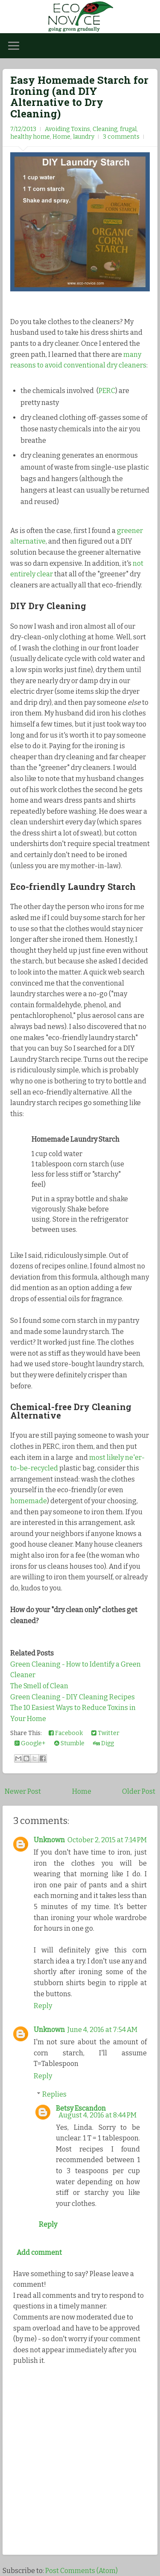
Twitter (105, 1733)
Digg (103, 1743)
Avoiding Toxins (67, 129)
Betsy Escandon (81, 2108)
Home (61, 136)
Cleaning (105, 129)
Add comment (39, 2252)
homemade (28, 1501)
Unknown (49, 1840)
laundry (83, 136)
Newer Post (23, 1791)
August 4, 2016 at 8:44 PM (97, 2115)
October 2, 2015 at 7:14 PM (107, 1840)
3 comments (121, 136)
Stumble (69, 1743)
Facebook (66, 1733)
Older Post (138, 1791)
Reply (43, 2006)
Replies (54, 2094)
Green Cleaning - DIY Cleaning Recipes (72, 1697)
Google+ (30, 1743)
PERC (107, 391)
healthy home (30, 136)
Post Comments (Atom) (81, 2571)
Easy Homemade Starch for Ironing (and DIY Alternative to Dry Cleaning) (79, 96)
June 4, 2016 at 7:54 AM (102, 2030)
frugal (128, 129)
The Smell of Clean (39, 1686)
